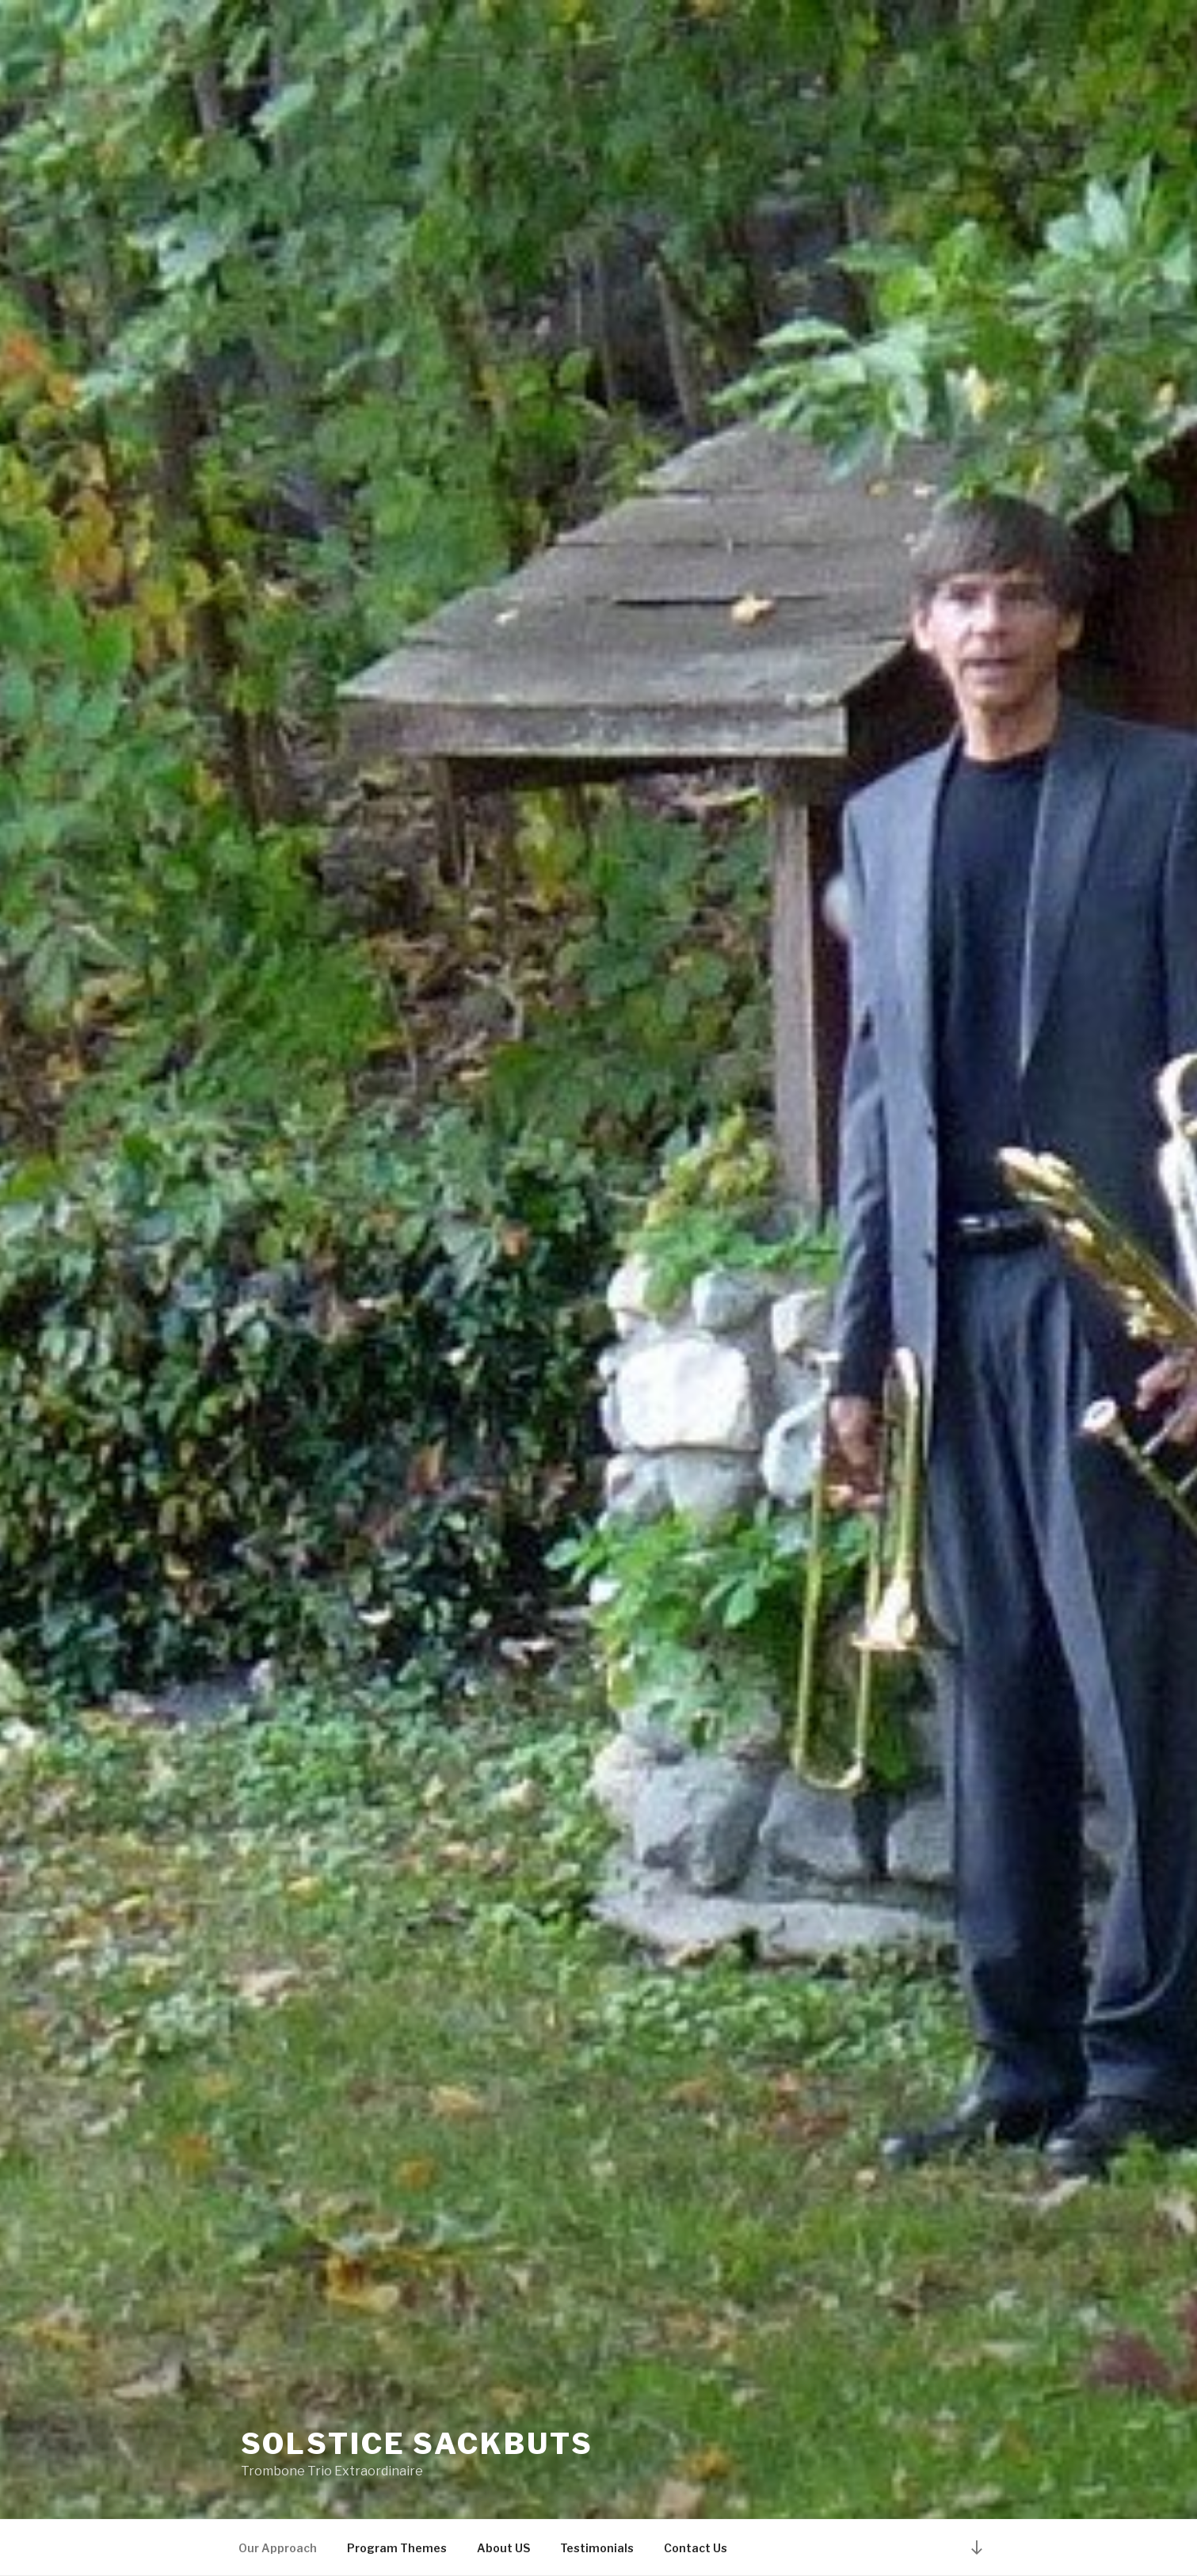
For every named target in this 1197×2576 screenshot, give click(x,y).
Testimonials (597, 2548)
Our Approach (277, 2548)
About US (503, 2548)
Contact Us (695, 2548)
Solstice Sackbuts (417, 2443)
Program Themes (397, 2548)
